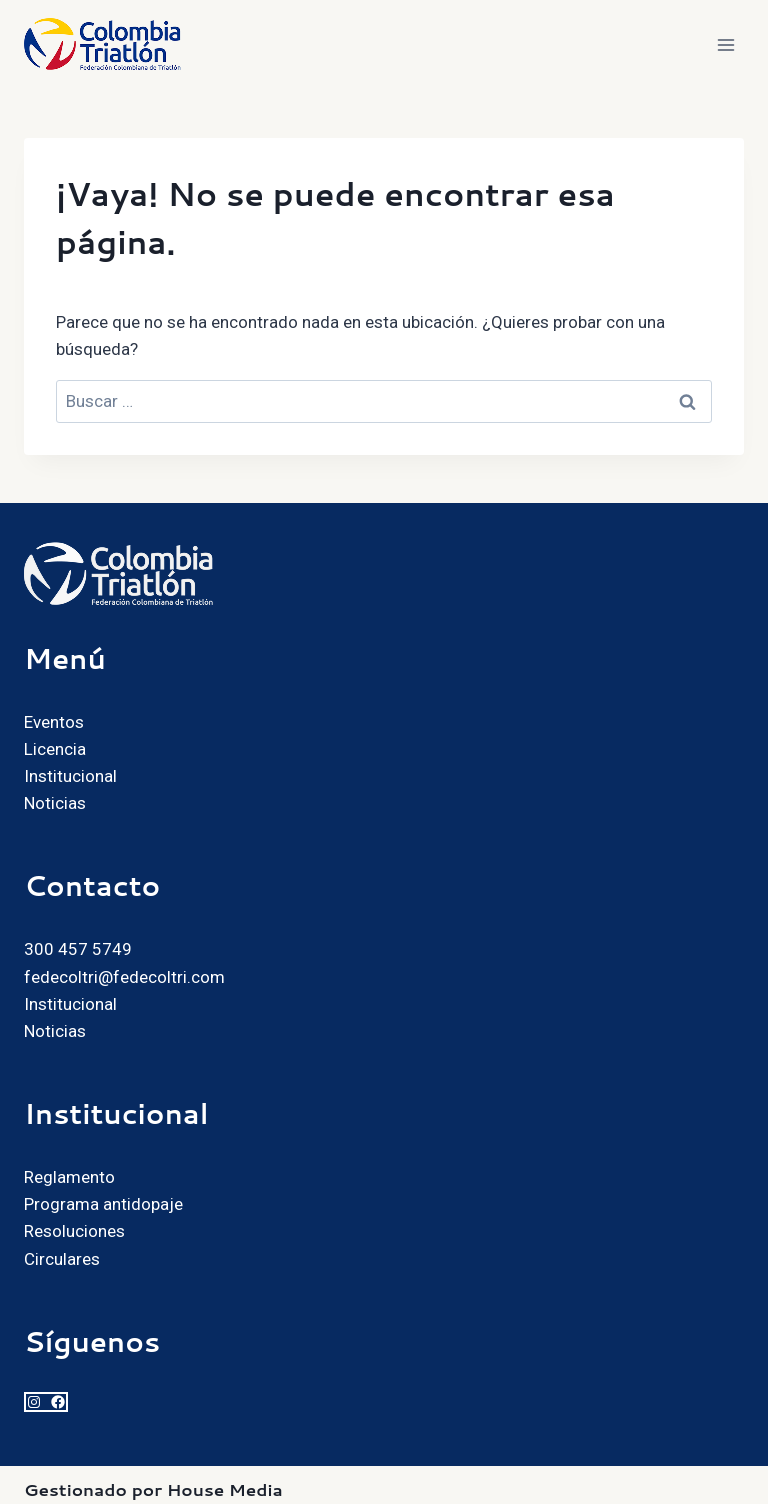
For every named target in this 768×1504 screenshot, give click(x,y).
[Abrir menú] (725, 44)
